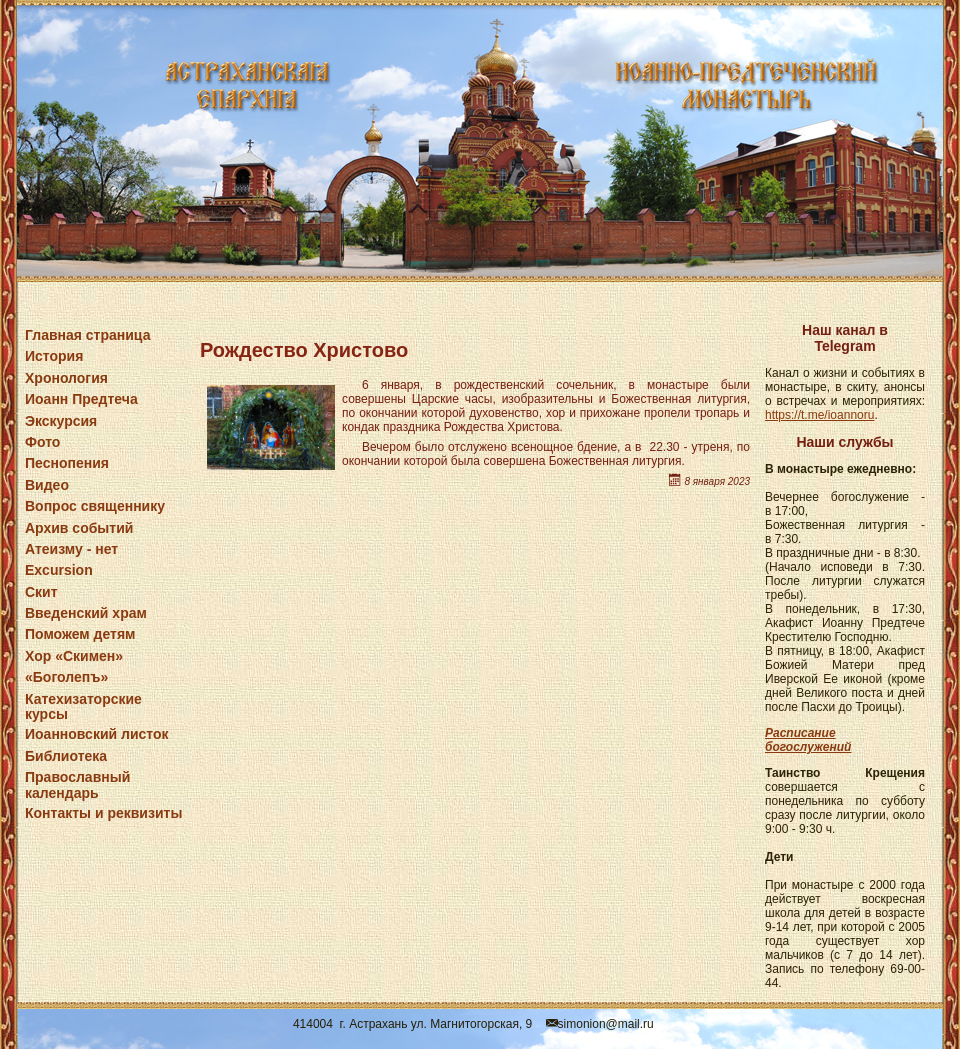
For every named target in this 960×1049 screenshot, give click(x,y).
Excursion (59, 570)
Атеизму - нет (71, 549)
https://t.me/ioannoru (819, 415)
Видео (47, 485)
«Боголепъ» (66, 677)
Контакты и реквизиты (103, 813)
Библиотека (66, 756)
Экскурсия (61, 421)
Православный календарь (77, 784)
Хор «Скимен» (74, 656)
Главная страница (87, 335)
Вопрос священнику (95, 506)
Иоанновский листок (97, 734)
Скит (41, 592)
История (54, 356)
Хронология (66, 378)
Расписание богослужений (808, 740)
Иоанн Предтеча (81, 399)
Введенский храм (86, 613)
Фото (42, 442)
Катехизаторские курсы (83, 706)
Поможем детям (80, 634)
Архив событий (79, 528)
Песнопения (67, 463)
